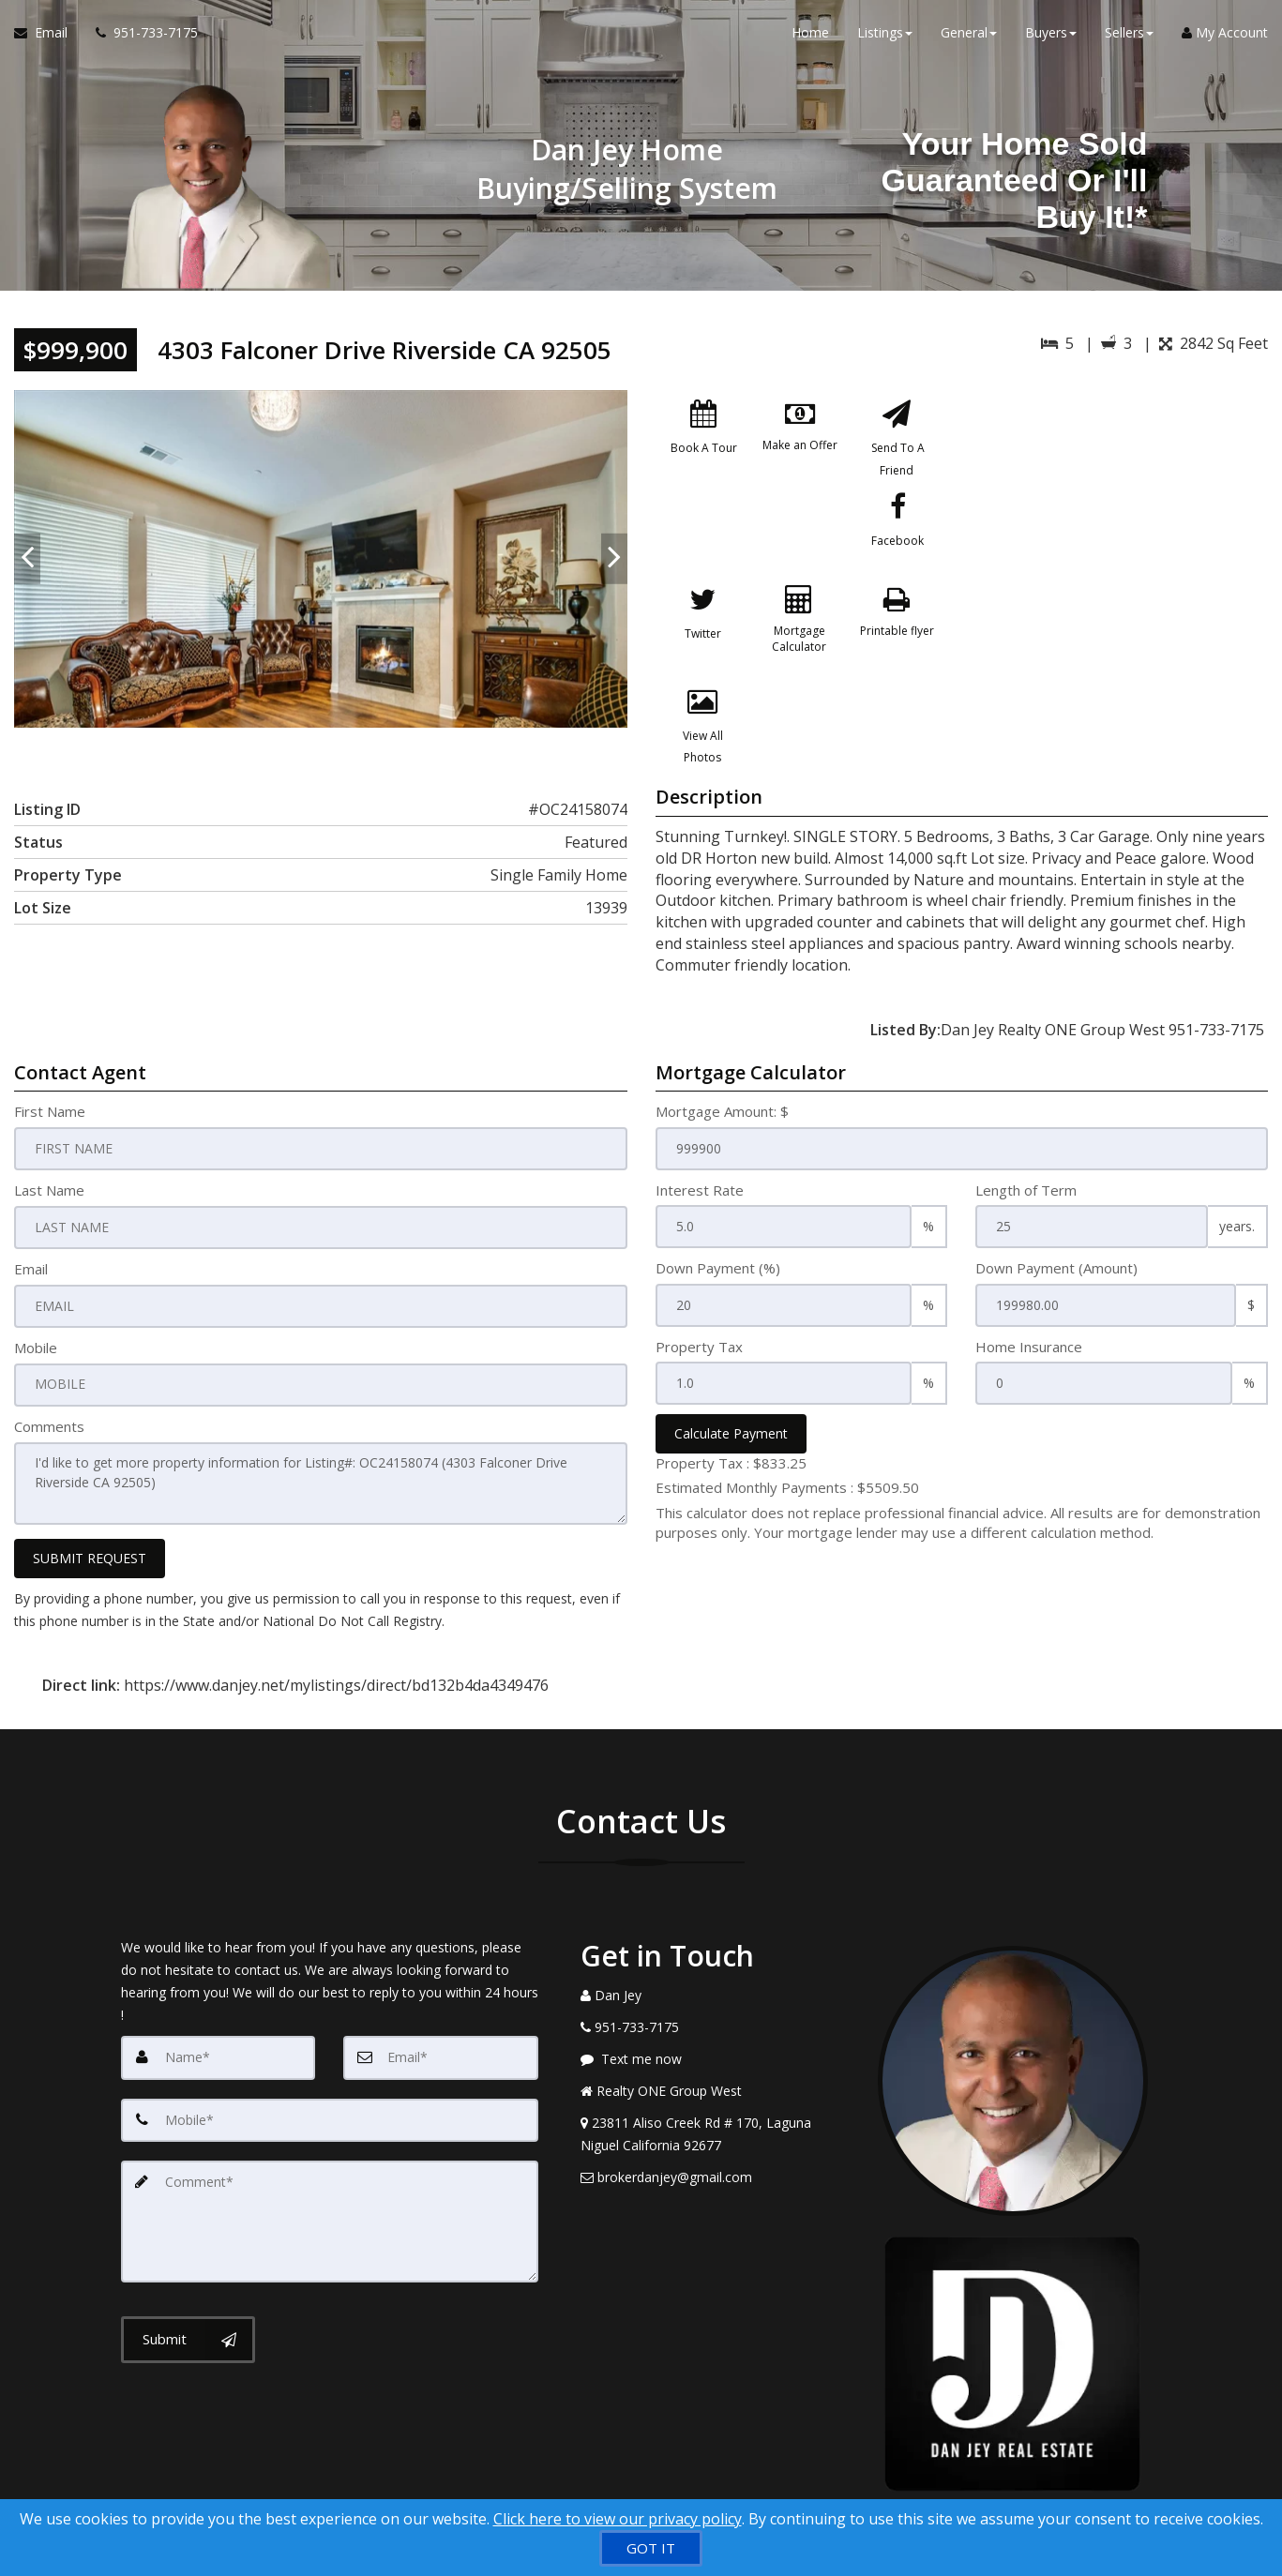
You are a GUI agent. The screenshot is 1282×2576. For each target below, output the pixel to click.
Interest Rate (700, 1132)
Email (31, 1211)
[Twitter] (800, 543)
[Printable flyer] (704, 646)
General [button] (969, 37)
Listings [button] (884, 37)
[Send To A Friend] (896, 441)
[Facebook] (704, 543)
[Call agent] (140, 37)
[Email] (440, 1997)
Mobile (35, 1289)
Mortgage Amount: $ (722, 1055)
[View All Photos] (800, 646)
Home (810, 37)
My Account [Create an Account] (1225, 37)
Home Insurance (1028, 1289)
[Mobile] (329, 2059)
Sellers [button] (1129, 37)
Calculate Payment (731, 1377)
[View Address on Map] (716, 2074)
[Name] (218, 1997)
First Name (49, 1055)
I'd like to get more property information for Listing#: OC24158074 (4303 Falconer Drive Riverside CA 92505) (320, 1423)
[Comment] (329, 2159)
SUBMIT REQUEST (89, 1498)
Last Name (49, 1132)
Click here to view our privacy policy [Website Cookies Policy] (617, 2518)
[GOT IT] (650, 2548)
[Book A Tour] (704, 441)
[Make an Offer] (800, 441)
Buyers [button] (1051, 37)
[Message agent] (716, 1999)
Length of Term (1026, 1132)
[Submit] (188, 2275)
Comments (49, 1368)
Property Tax (699, 1289)
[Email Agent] (48, 37)
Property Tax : (731, 1406)
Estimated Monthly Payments (787, 1431)
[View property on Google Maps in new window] (1120, 530)
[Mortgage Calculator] (896, 543)
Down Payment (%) (718, 1211)
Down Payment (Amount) (1056, 1211)
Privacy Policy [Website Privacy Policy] (1017, 2478)
